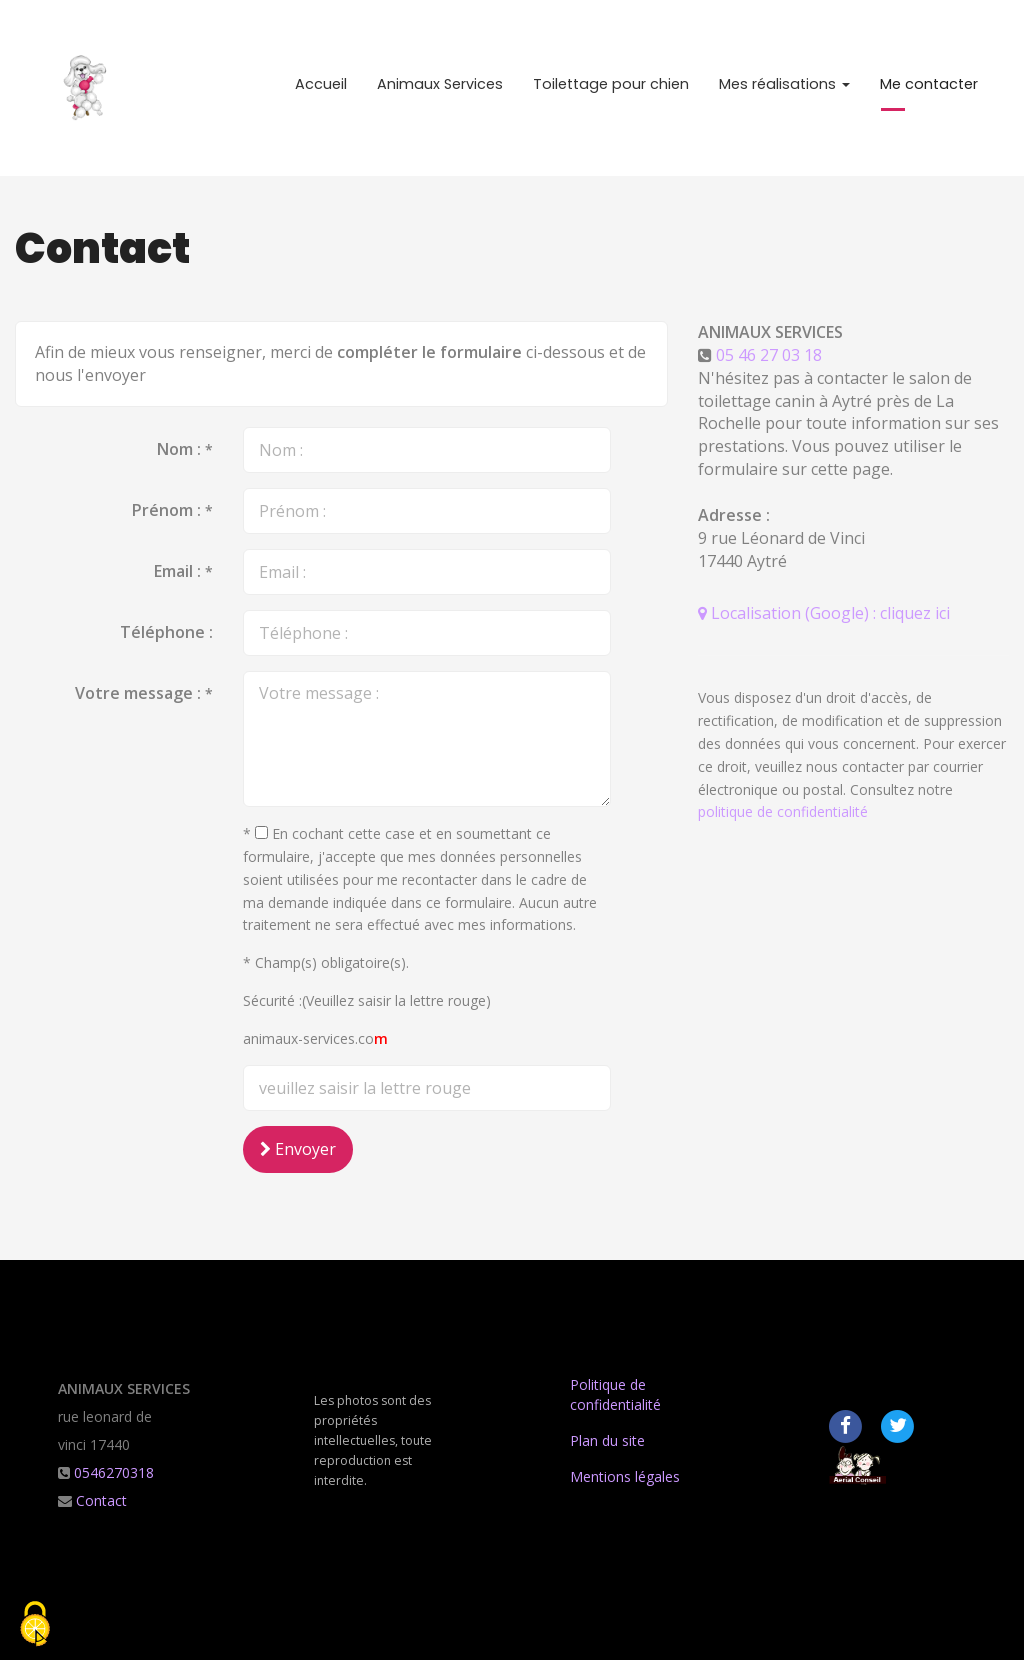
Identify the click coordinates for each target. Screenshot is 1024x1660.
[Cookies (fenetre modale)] (35, 1625)
